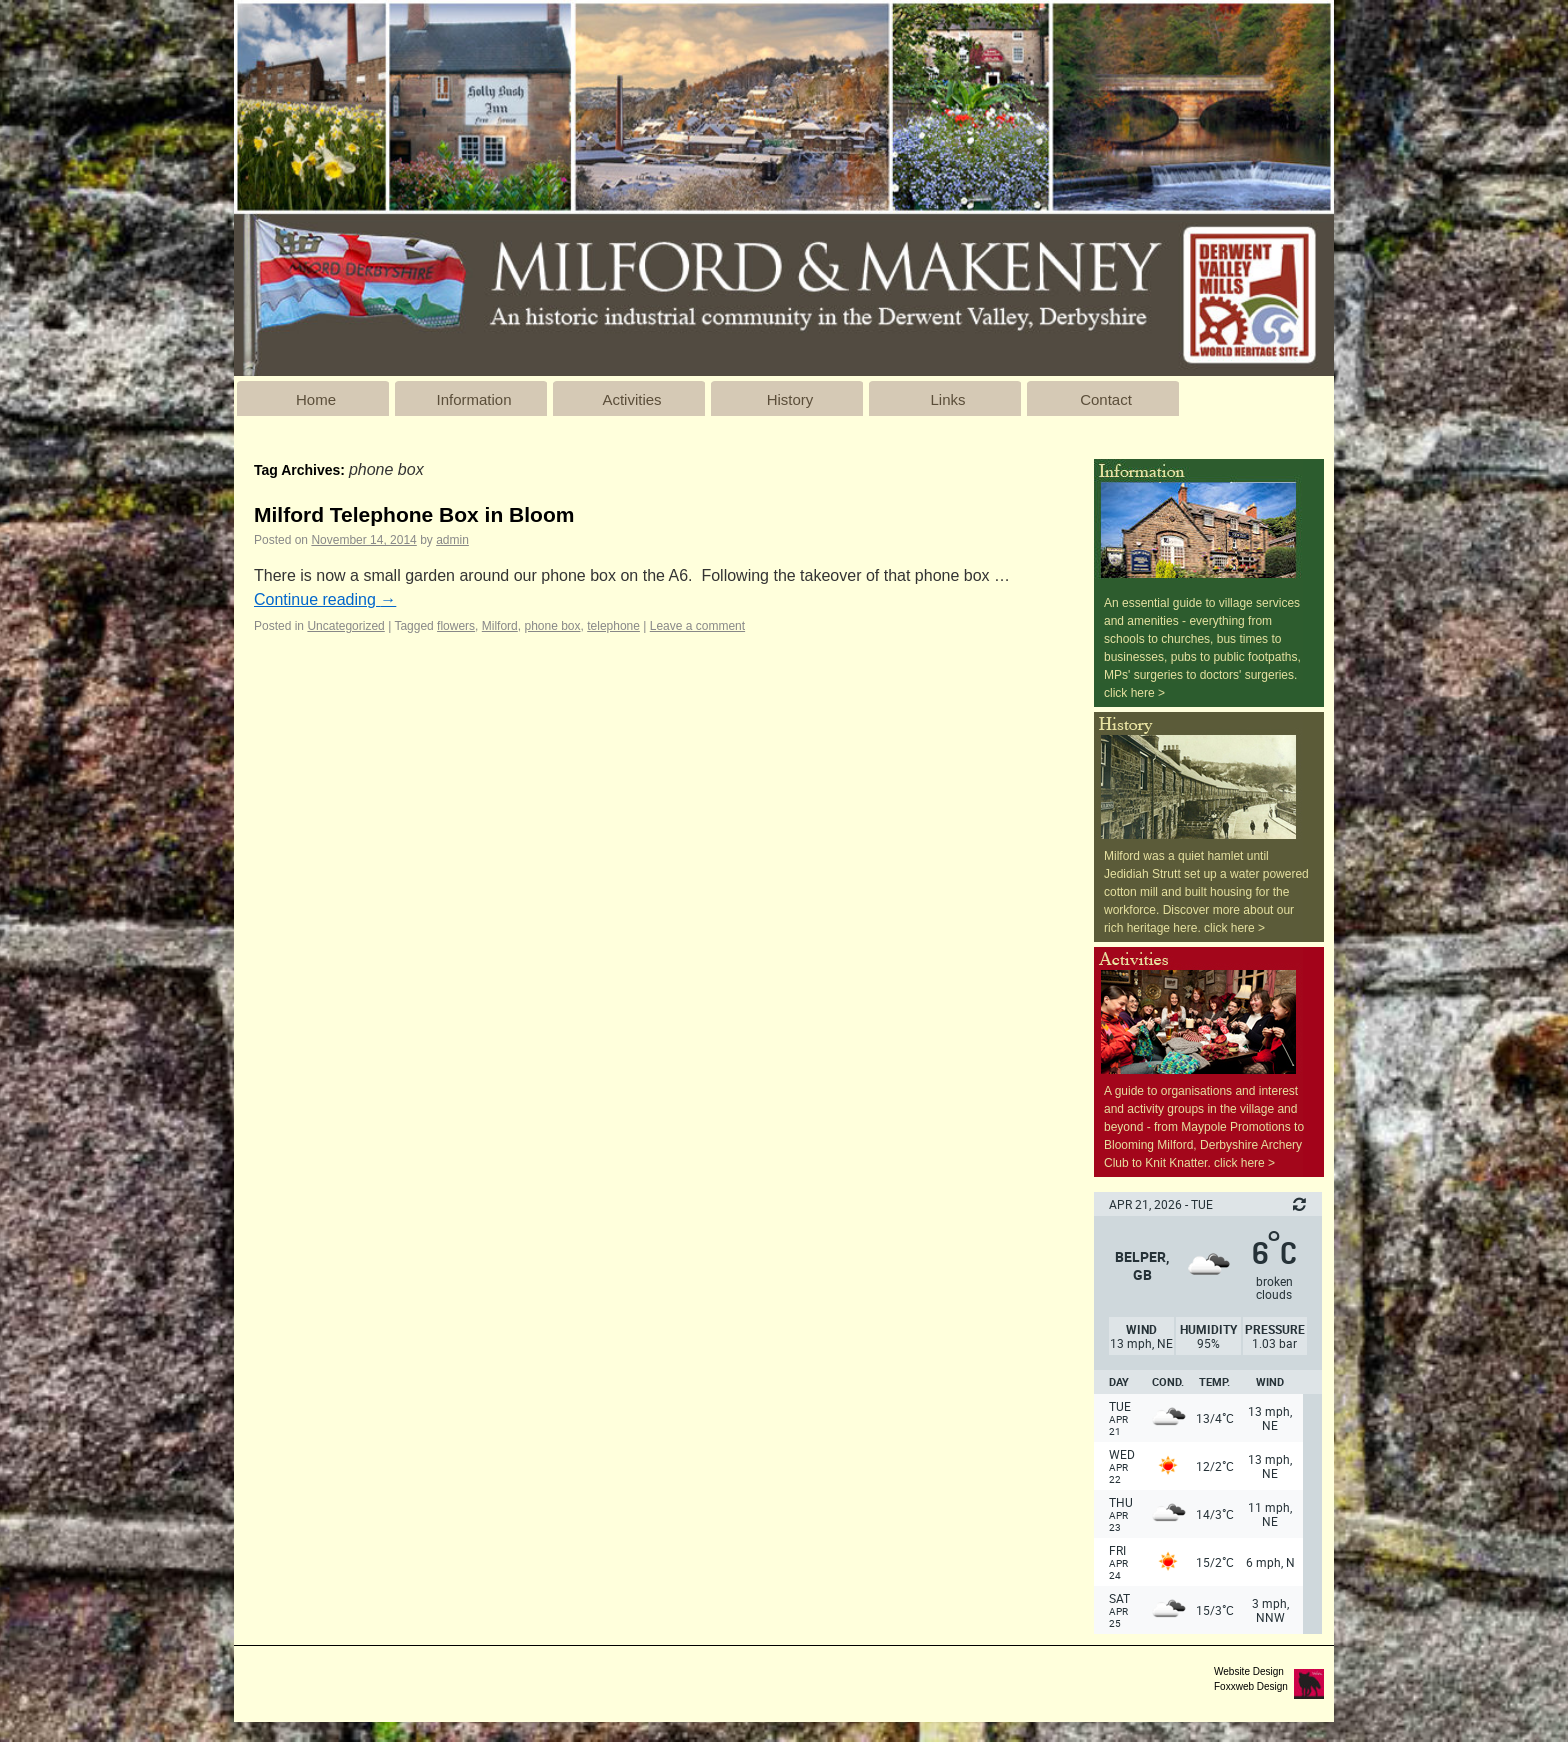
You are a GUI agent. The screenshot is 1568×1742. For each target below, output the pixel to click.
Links (947, 399)
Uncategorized (345, 626)
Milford (500, 626)
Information (473, 399)
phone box (552, 626)
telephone (613, 626)
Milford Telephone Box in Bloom (414, 514)
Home (316, 399)
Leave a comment (697, 626)
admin (452, 540)
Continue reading (325, 599)
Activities (631, 399)
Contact (1106, 399)
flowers (456, 626)
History (790, 399)
